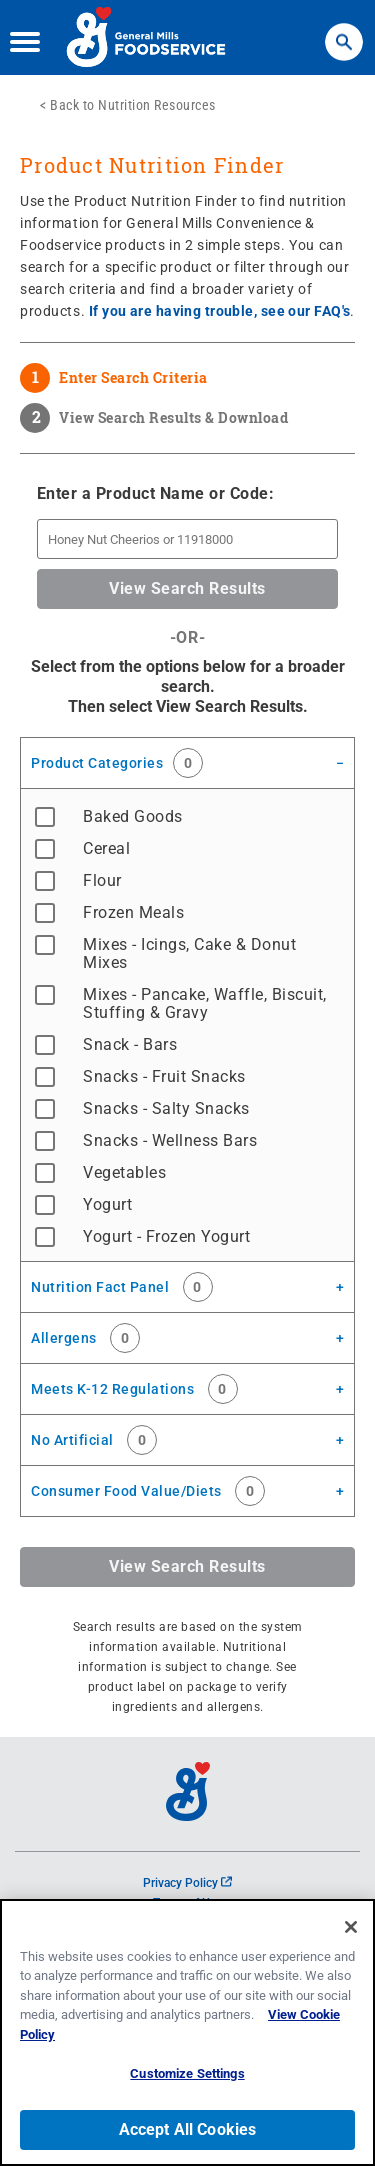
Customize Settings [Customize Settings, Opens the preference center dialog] (187, 2073)
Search (344, 32)
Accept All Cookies (188, 2129)
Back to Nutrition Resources (133, 105)
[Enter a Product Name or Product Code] (188, 539)
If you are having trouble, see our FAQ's (220, 311)
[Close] (351, 1927)
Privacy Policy (187, 1883)
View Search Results (187, 588)
